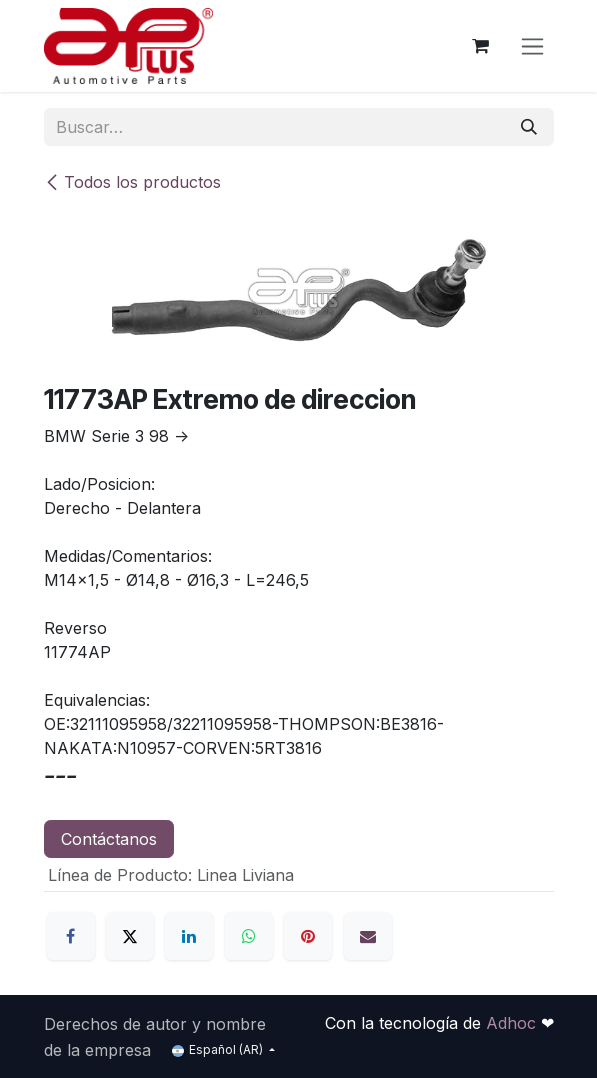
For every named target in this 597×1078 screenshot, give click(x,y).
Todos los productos (132, 182)
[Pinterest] (308, 936)
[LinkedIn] (189, 936)
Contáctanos (109, 839)
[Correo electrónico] (368, 936)
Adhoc (513, 1023)
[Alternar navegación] (532, 46)
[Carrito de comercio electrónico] (481, 46)
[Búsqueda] (529, 127)
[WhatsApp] (249, 936)
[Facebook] (71, 936)
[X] (130, 936)
